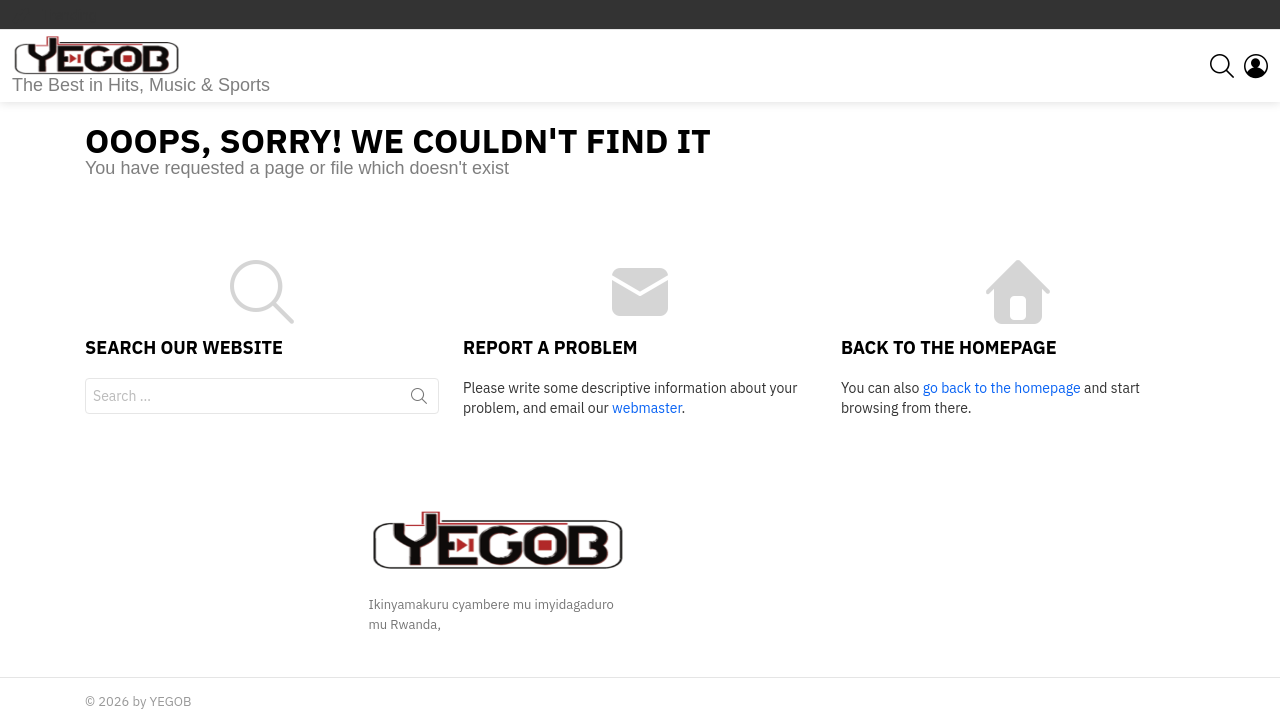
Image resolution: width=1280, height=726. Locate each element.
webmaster (646, 408)
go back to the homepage (1002, 388)
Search (419, 400)
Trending (68, 15)
